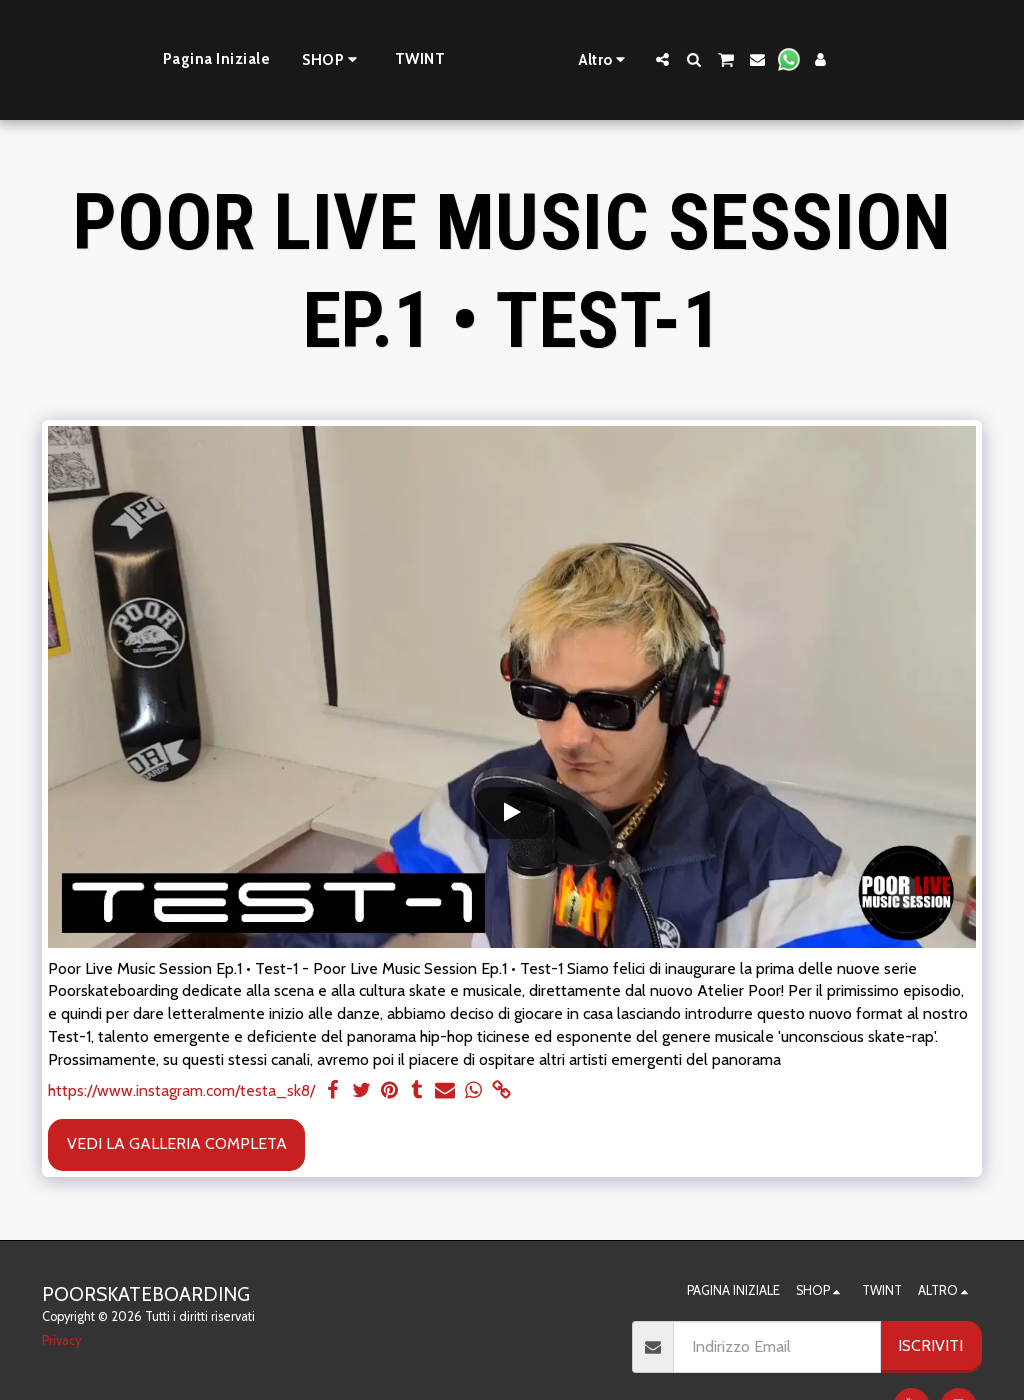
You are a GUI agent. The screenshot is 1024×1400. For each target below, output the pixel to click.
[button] (722, 59)
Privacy (61, 1340)
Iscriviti (930, 1345)
